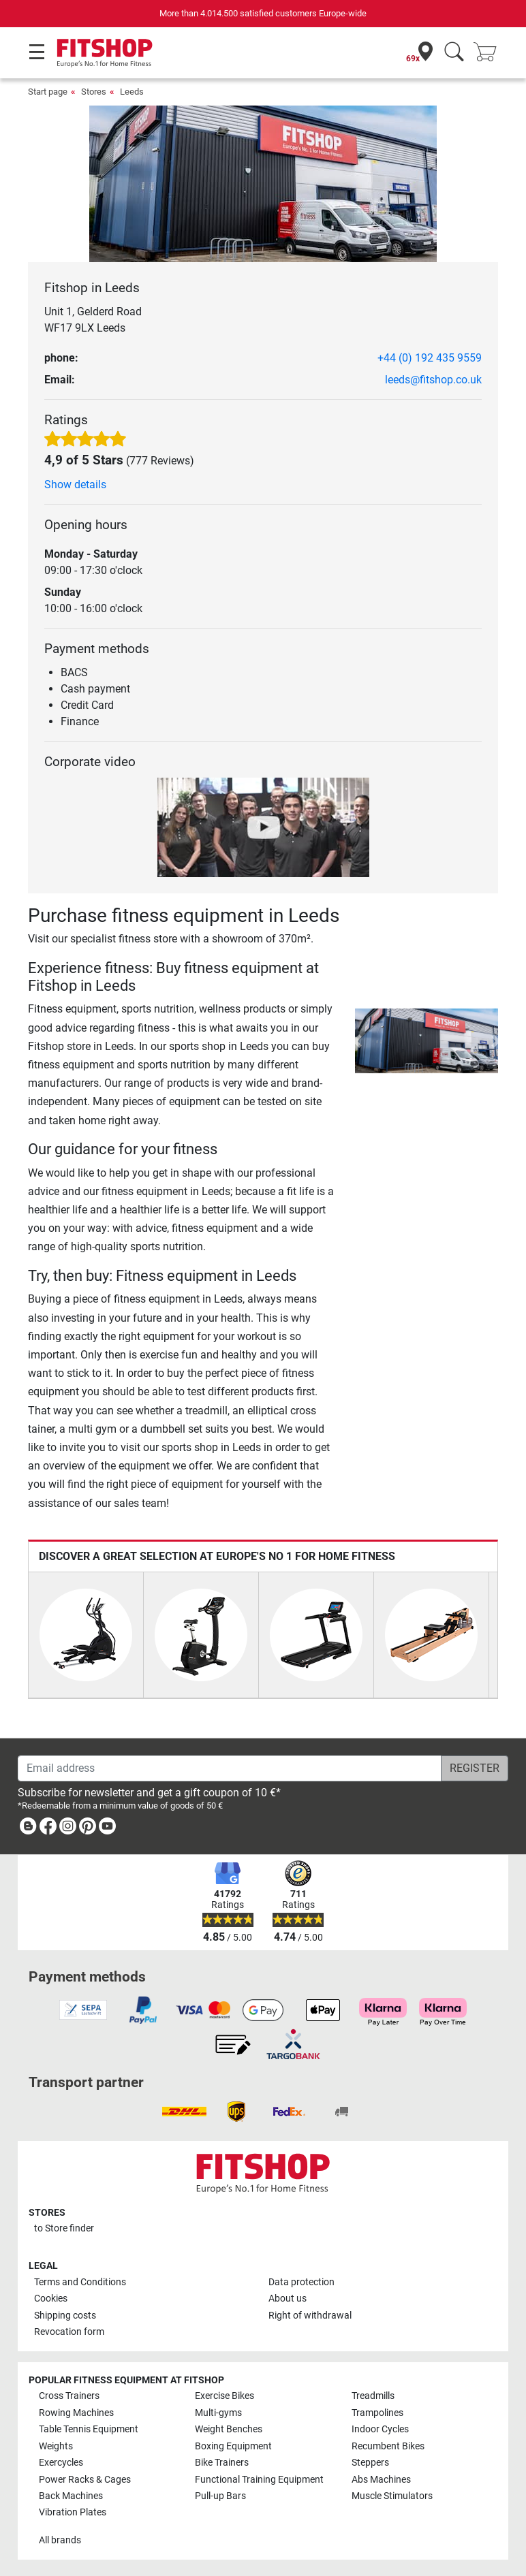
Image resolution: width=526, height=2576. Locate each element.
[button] (357, 1041)
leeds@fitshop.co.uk (433, 379)
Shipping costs (65, 2315)
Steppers (370, 2462)
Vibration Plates (72, 2512)
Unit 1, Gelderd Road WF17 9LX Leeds (93, 319)
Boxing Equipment (233, 2446)
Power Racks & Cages (85, 2479)
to (64, 2228)
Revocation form (69, 2332)
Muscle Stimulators (392, 2496)
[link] (28, 1828)
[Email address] (230, 1768)
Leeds (132, 91)
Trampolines (377, 2413)
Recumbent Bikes (388, 2446)
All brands (60, 2540)
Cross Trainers (69, 2396)
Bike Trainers (222, 2462)
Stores (93, 91)
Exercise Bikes (224, 2396)
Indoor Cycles (380, 2429)
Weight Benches (228, 2429)
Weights (56, 2446)
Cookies (50, 2298)
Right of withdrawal (310, 2315)
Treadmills (373, 2396)
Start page (47, 91)
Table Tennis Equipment (88, 2429)
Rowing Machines (76, 2413)
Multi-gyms (218, 2413)
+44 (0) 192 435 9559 (429, 357)
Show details (75, 484)
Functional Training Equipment (259, 2479)
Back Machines (71, 2496)
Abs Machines (381, 2479)
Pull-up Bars (220, 2496)
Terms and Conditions (80, 2282)
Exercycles (61, 2462)
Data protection (301, 2282)
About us (287, 2298)
